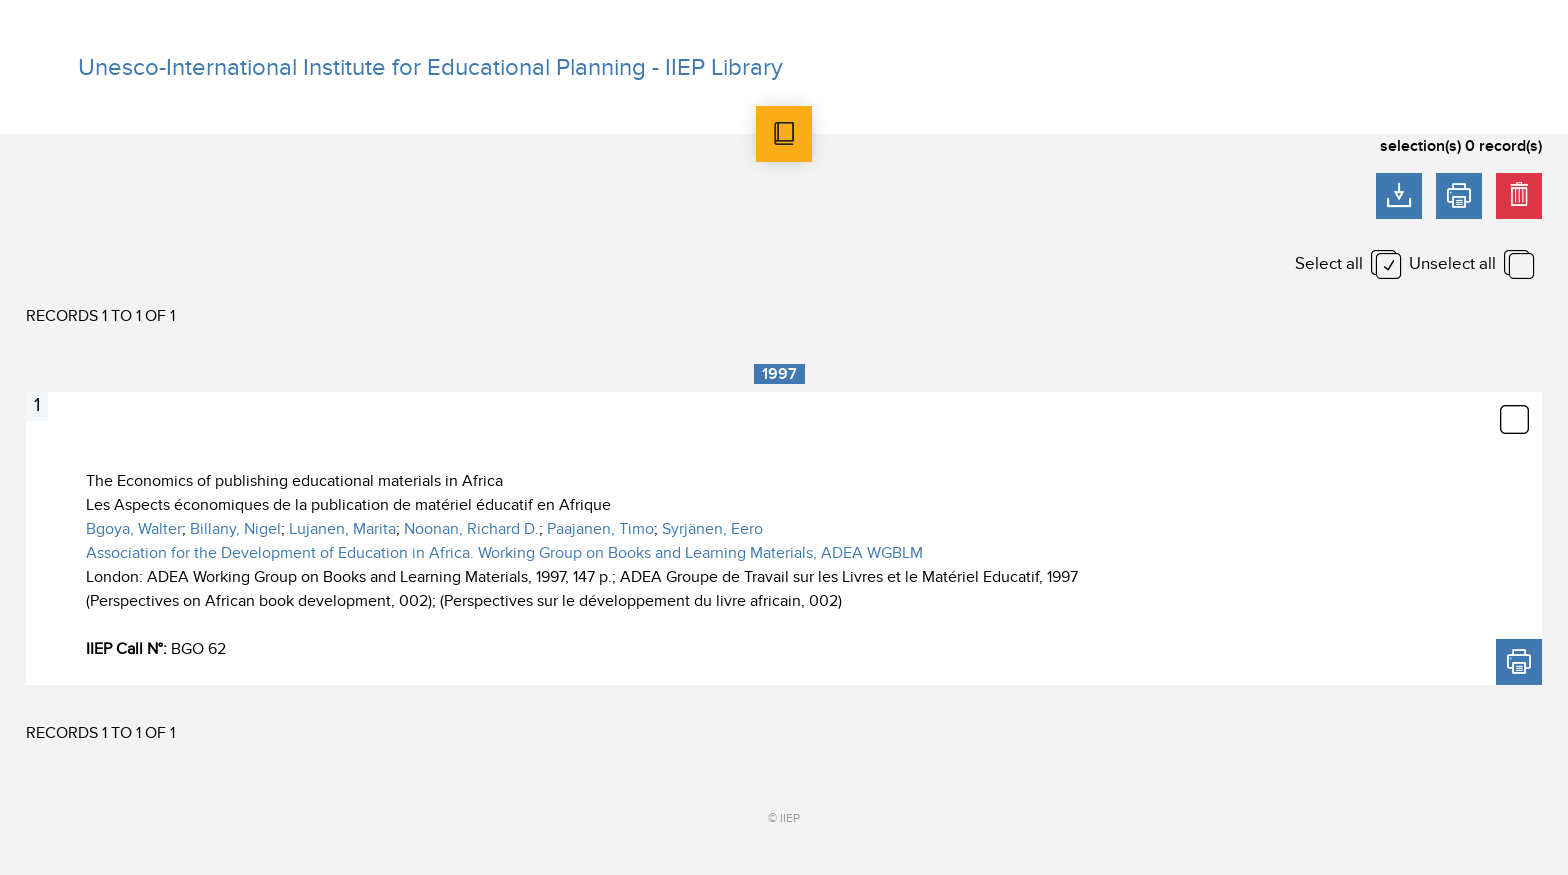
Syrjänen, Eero (712, 529)
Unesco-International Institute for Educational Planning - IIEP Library (430, 67)
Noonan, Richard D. (471, 529)
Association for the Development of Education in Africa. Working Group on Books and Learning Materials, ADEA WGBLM (504, 553)
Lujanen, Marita (342, 529)
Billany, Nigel (235, 529)
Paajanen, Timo (600, 529)
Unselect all (1452, 264)
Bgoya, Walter (134, 529)
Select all (1329, 264)
